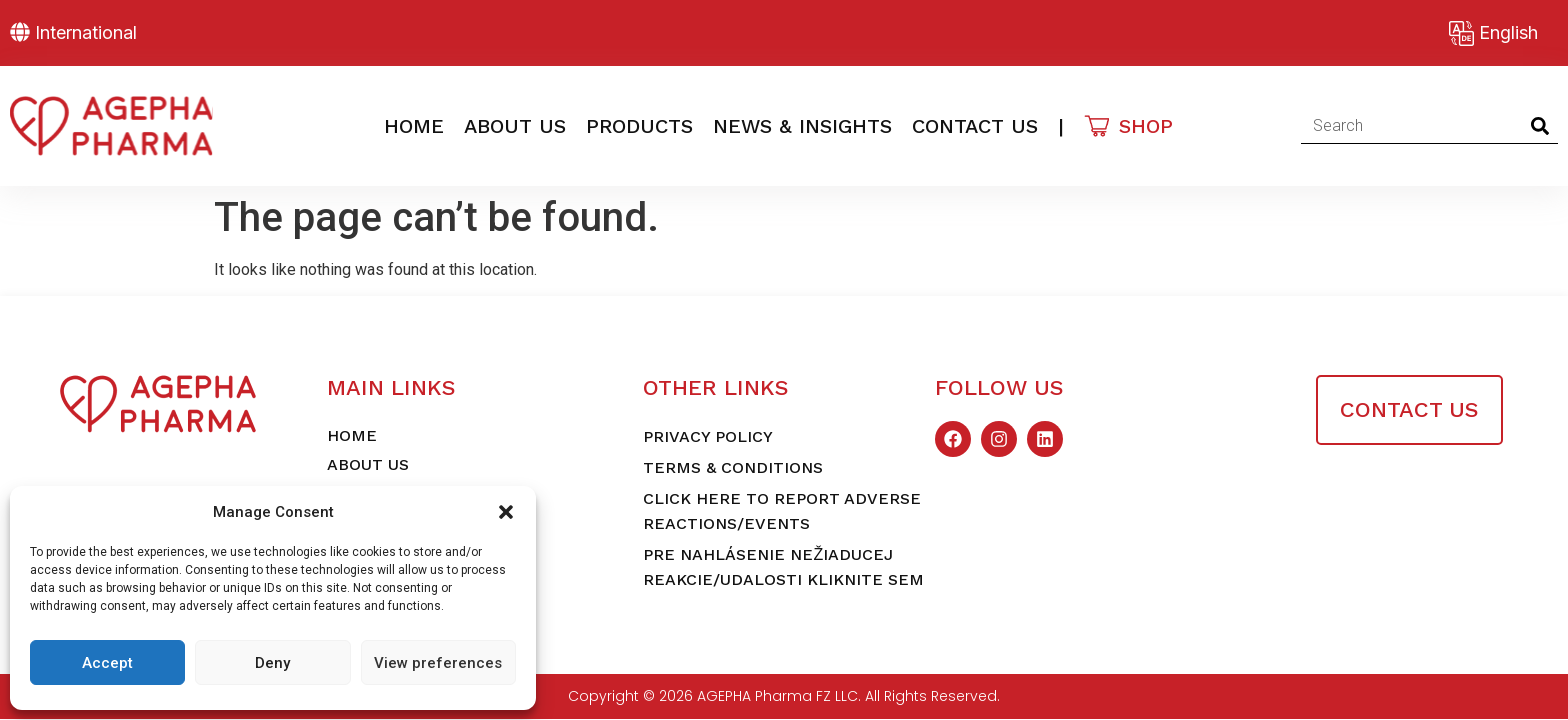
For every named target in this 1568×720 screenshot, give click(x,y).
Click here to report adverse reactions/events (782, 511)
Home (414, 126)
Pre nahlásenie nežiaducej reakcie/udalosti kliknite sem (783, 567)
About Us (515, 126)
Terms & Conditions (733, 467)
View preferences (438, 663)
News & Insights (802, 126)
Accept (107, 663)
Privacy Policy (708, 436)
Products (639, 126)
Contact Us (975, 126)
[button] (506, 512)
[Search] (1540, 126)
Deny (272, 663)
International (86, 32)
